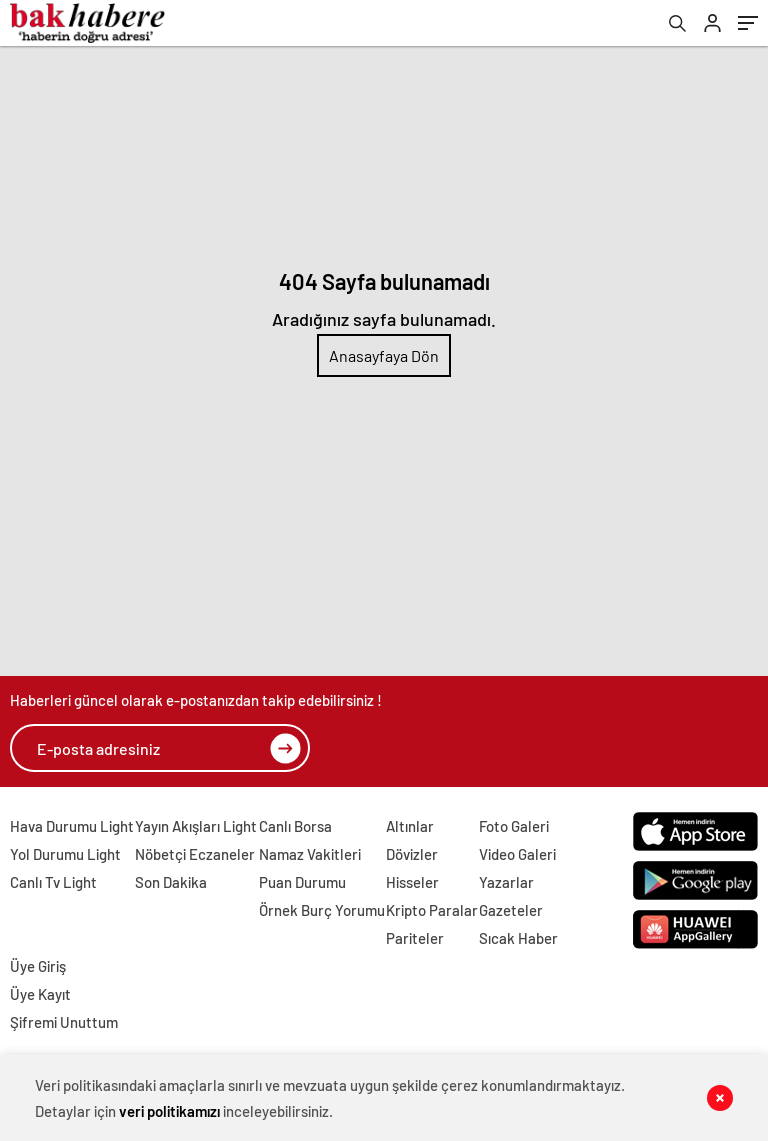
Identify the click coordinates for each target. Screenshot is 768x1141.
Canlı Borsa (295, 826)
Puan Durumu (302, 882)
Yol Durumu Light (65, 854)
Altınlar (410, 826)
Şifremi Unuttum (64, 1022)
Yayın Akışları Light (196, 826)
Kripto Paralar (432, 910)
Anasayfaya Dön (384, 355)
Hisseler (412, 882)
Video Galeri (517, 854)
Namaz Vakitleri (310, 854)
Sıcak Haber (518, 938)
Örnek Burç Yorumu (322, 910)
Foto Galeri (514, 826)
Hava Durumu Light (72, 826)
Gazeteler (511, 910)
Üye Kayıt (40, 994)
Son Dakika (171, 882)
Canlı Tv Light (53, 882)
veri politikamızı (169, 1111)
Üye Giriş (38, 966)
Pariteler (415, 938)
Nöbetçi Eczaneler (195, 854)
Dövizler (412, 854)
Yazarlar (506, 882)
